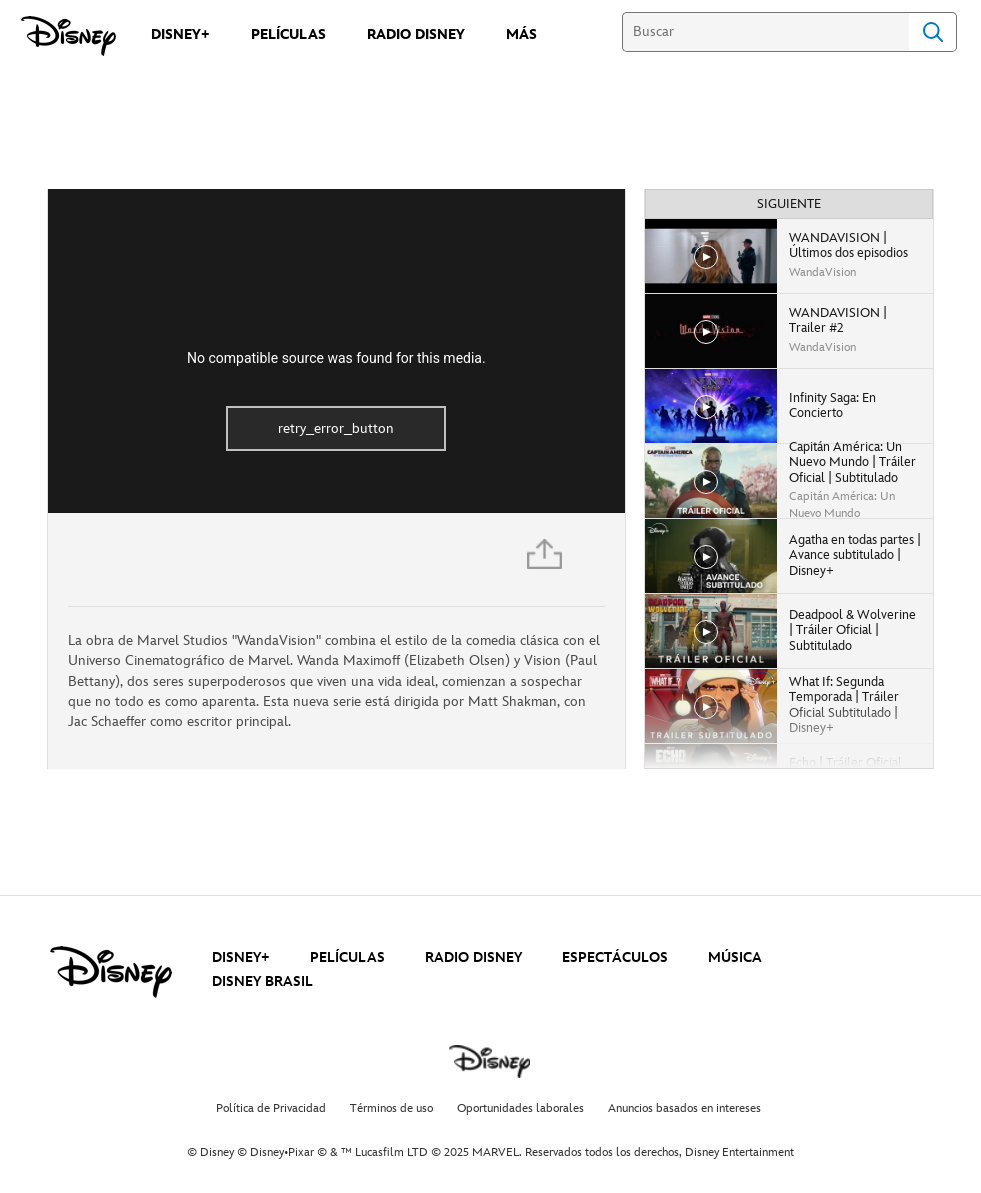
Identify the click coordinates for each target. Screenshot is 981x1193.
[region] (336, 351)
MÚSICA (735, 957)
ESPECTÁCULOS (615, 957)
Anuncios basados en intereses (684, 1108)
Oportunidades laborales (520, 1108)
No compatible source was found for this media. (336, 358)
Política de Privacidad (271, 1108)
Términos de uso (391, 1108)
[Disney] (68, 36)
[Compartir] (546, 559)
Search (933, 32)
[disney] (111, 972)
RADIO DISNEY (473, 957)
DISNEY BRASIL (262, 981)
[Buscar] (765, 32)
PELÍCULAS (347, 957)
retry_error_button (336, 428)
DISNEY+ (241, 957)
